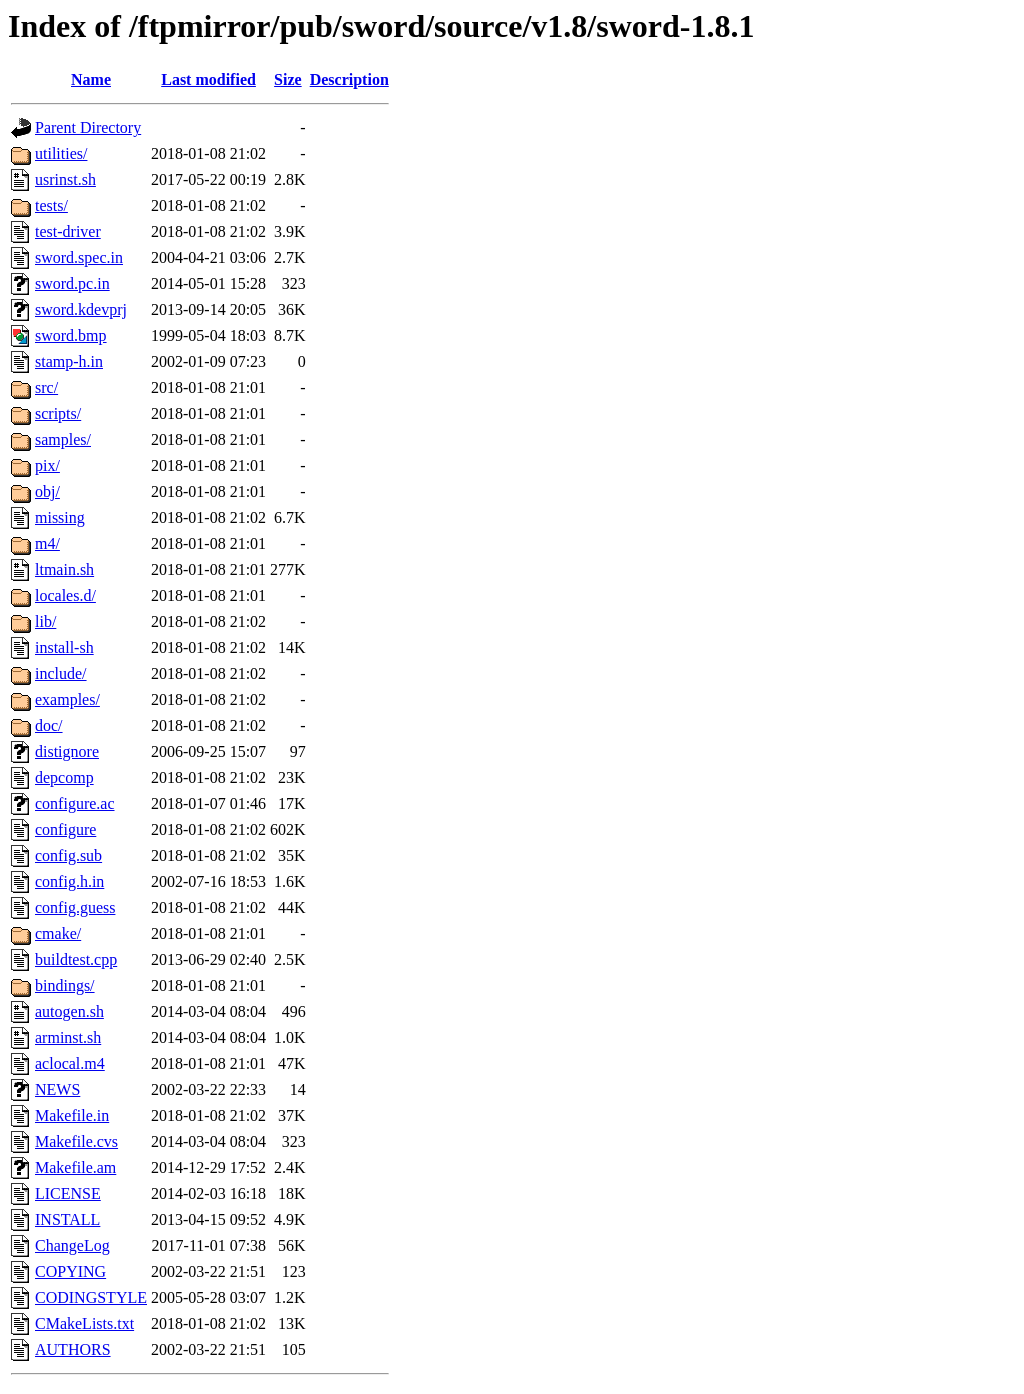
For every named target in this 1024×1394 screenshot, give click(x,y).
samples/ (63, 439)
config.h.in (69, 881)
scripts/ (58, 413)
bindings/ (65, 985)
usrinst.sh (65, 179)
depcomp (64, 777)
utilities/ (61, 153)
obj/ (47, 491)
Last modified (208, 79)
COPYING (70, 1271)
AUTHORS (73, 1349)
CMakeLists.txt (84, 1323)
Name (91, 79)
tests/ (51, 205)
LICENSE (68, 1193)
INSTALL (67, 1219)
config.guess (75, 907)
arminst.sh (68, 1037)
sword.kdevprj (81, 309)
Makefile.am (75, 1167)
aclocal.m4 (70, 1063)
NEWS (57, 1089)
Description (349, 79)
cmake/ (58, 933)
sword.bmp (71, 335)
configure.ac (75, 803)
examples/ (67, 699)
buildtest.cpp (76, 959)
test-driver (68, 231)
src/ (46, 387)
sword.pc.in (72, 283)
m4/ (47, 543)
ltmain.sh (64, 569)
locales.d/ (65, 595)
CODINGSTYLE (91, 1297)
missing (60, 517)
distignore (67, 751)
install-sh (64, 647)
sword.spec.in (79, 257)
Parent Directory (88, 127)
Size (288, 79)
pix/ (47, 465)
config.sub (68, 855)
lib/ (45, 621)
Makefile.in (72, 1115)
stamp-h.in (69, 361)
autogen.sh (69, 1011)
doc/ (49, 725)
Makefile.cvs (76, 1141)
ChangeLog (72, 1245)
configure (65, 829)
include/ (61, 673)
